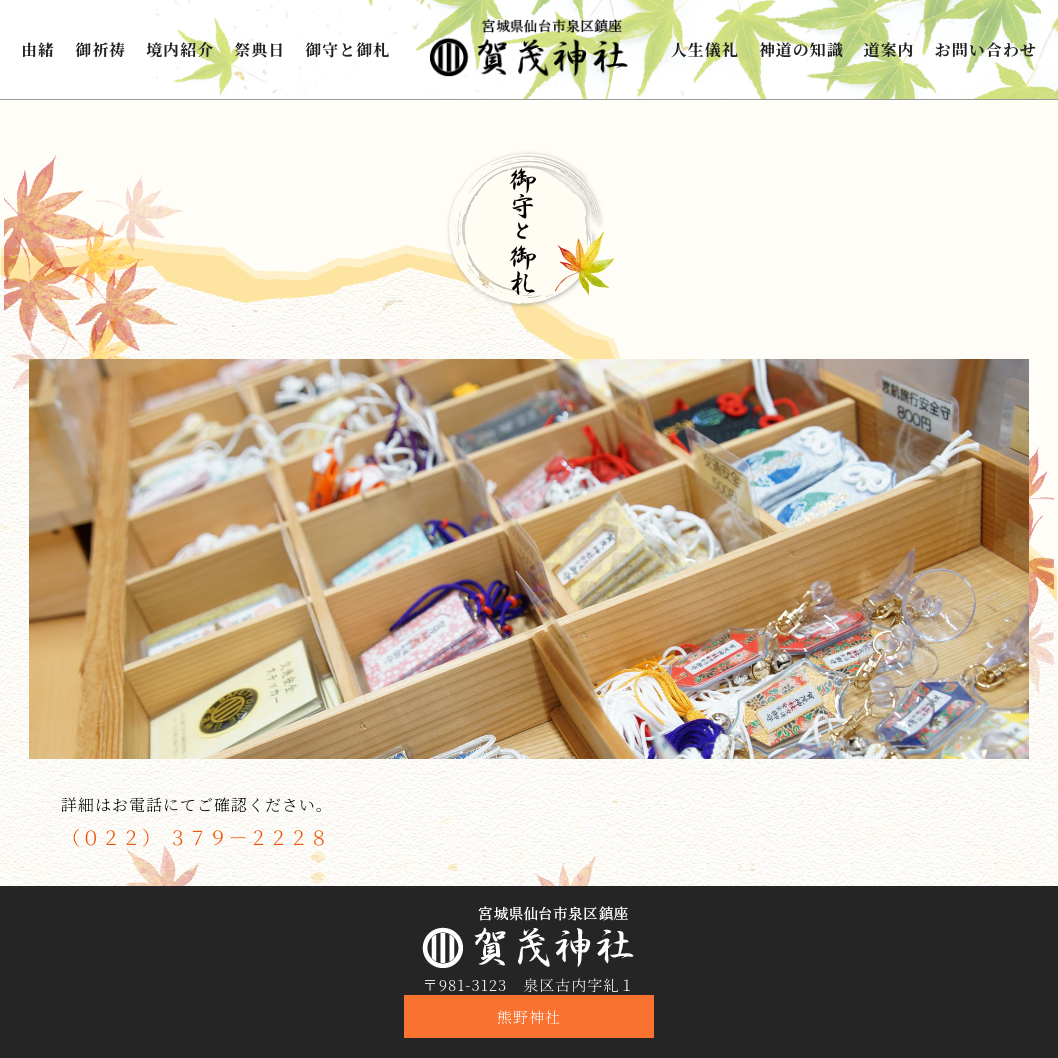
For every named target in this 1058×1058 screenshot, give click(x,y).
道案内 (889, 49)
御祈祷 (100, 49)
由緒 (38, 49)
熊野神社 (529, 1016)
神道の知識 (801, 49)
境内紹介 (180, 49)
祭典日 (259, 49)
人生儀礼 (705, 49)
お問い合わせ (986, 49)
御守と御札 (347, 49)
